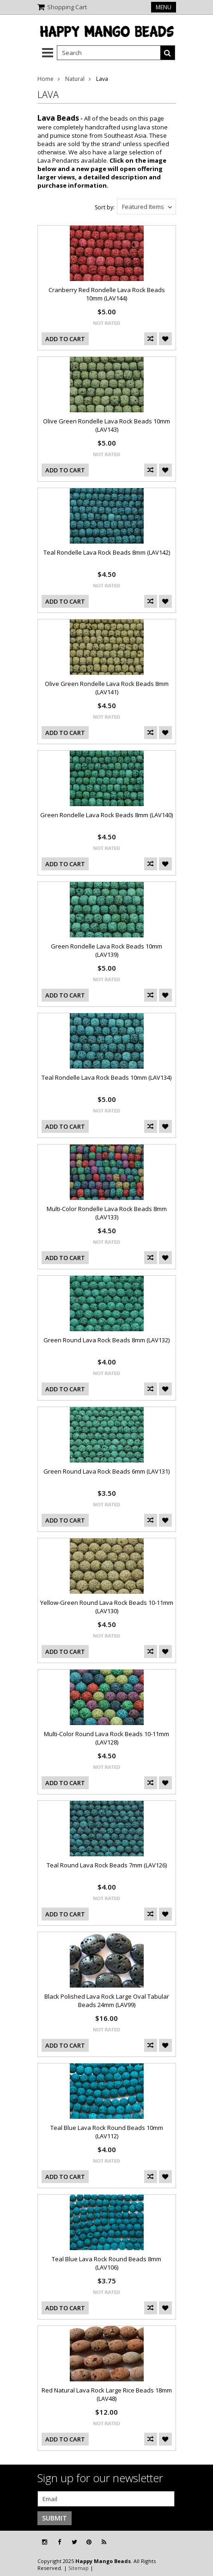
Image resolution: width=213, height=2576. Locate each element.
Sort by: (105, 207)
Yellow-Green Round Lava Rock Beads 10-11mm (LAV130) (106, 1606)
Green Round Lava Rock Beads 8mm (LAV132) (106, 1340)
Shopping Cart (67, 7)
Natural (75, 79)
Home (45, 79)
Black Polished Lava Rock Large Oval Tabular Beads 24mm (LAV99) (106, 2000)
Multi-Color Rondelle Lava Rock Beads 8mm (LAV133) (107, 1213)
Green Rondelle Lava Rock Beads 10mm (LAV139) (106, 950)
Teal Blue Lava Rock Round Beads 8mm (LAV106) (106, 2263)
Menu (163, 7)
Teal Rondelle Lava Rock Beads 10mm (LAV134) (106, 1077)
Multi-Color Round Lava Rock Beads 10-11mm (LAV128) (106, 1738)
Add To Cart (65, 339)
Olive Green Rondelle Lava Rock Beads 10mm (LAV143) (106, 425)
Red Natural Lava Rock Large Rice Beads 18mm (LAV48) (107, 2394)
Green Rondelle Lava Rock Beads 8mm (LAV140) (106, 815)
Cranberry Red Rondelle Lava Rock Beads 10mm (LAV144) (107, 294)
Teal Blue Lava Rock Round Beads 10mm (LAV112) (106, 2131)
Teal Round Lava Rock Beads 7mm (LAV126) (107, 1865)
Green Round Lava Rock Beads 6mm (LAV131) (106, 1471)
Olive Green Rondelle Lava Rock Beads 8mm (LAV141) (107, 687)
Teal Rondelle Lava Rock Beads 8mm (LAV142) (106, 552)
